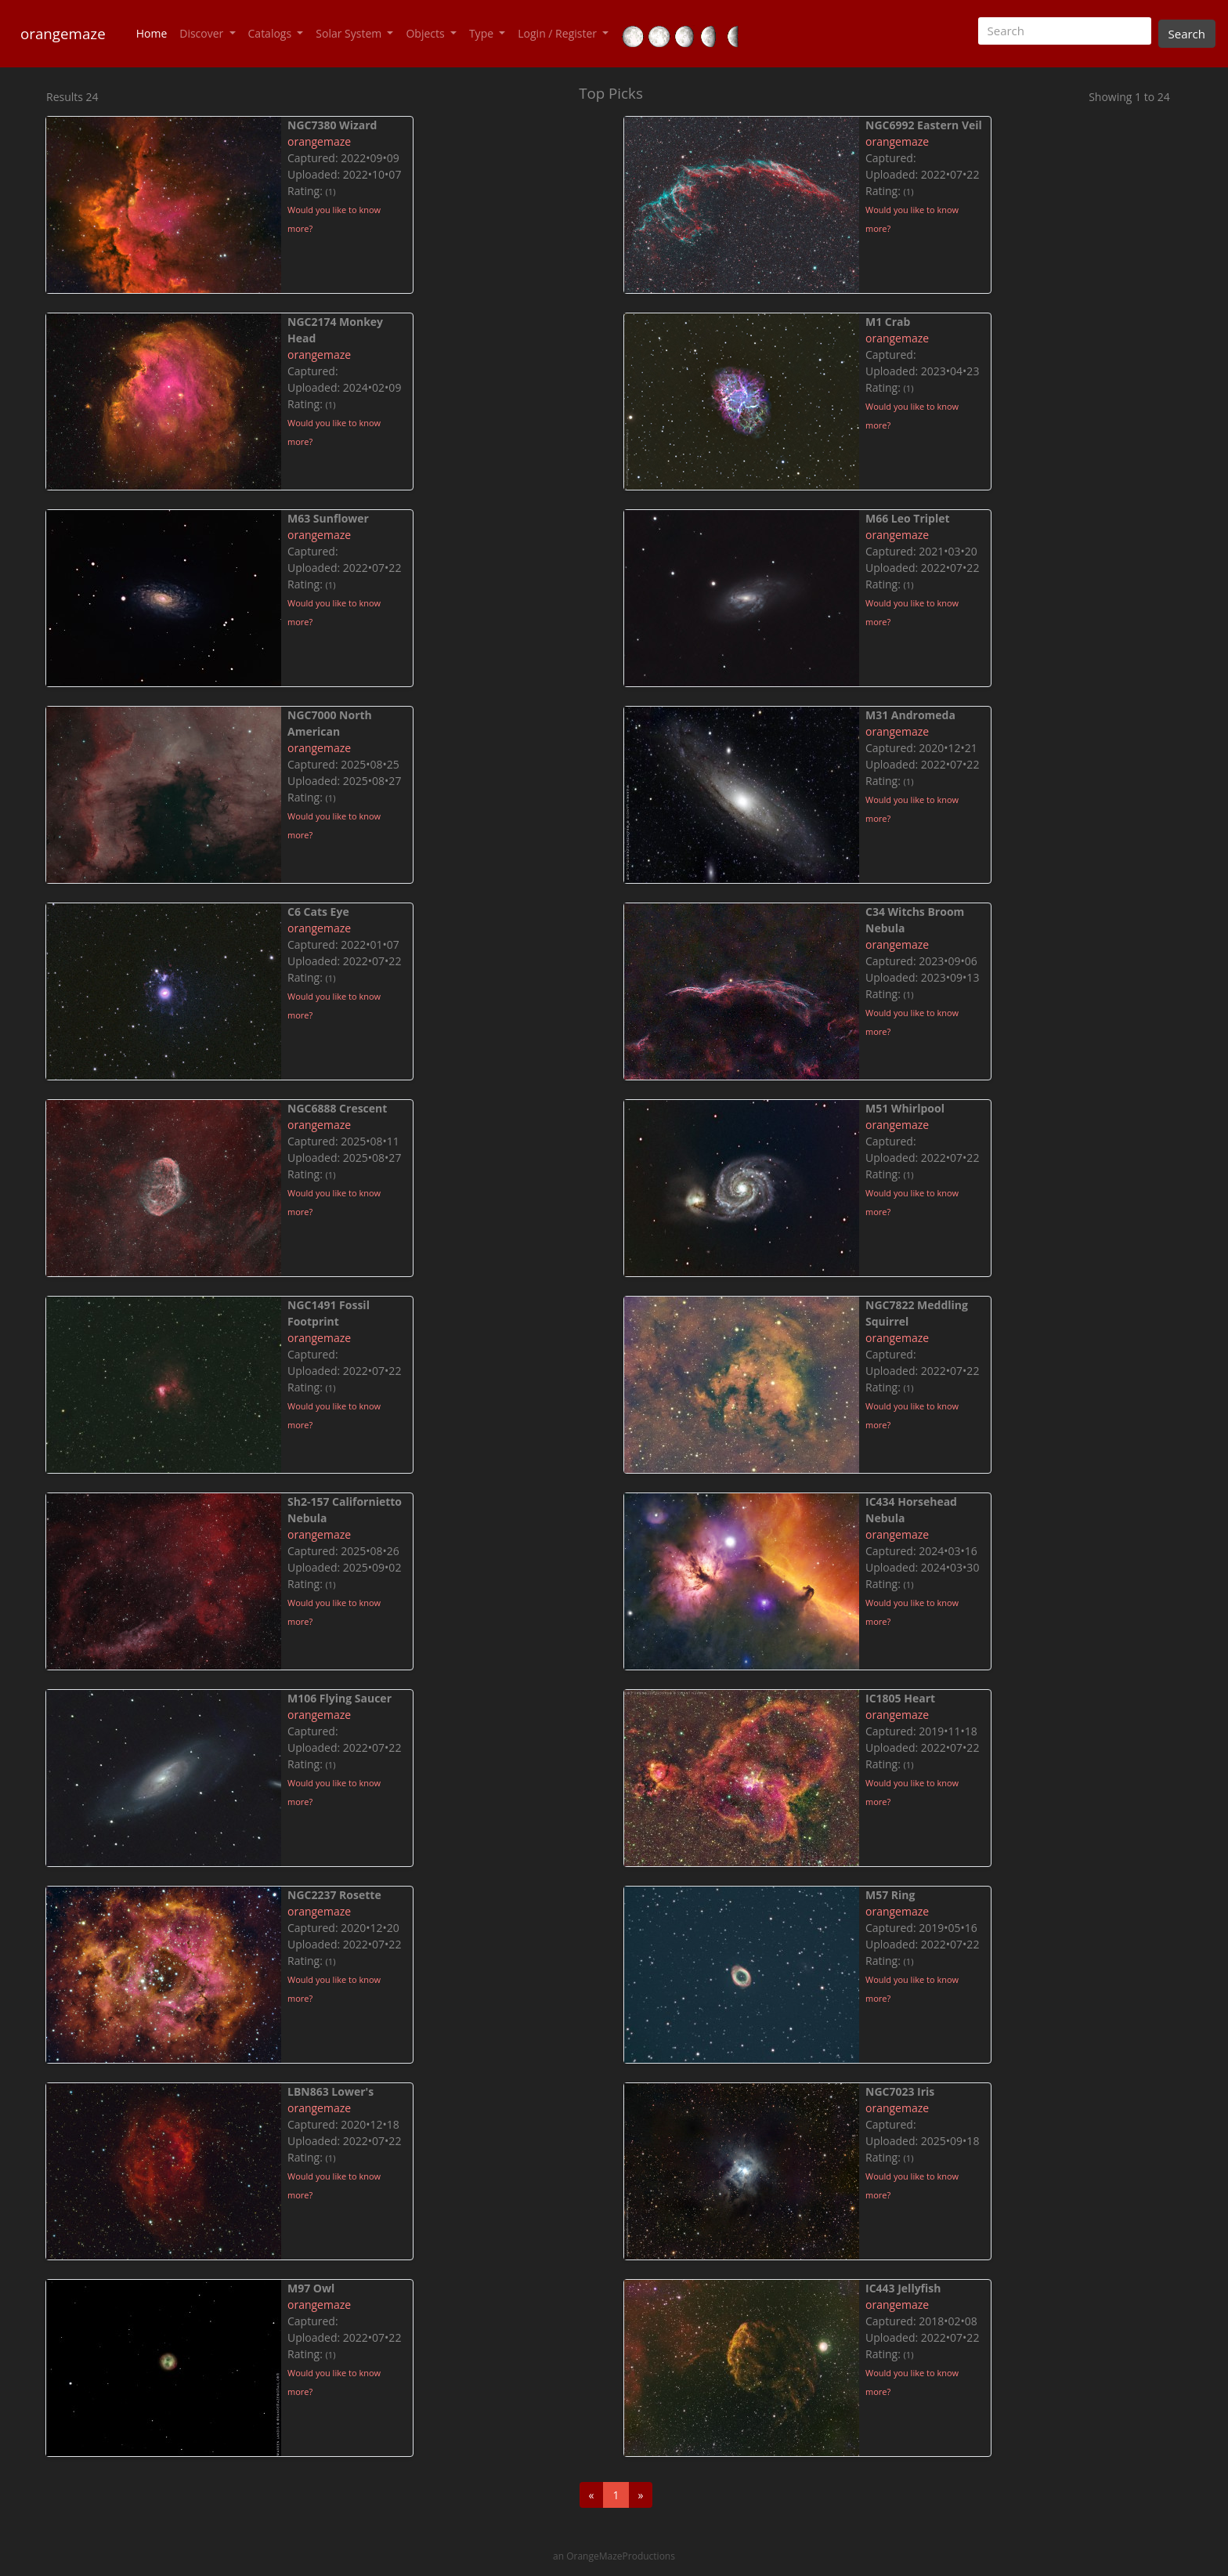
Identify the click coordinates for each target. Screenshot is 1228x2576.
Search (1187, 34)
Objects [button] (426, 33)
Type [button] (483, 33)
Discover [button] (202, 33)
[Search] (1064, 30)
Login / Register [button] (558, 33)
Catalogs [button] (271, 33)
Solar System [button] (350, 33)
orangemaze (63, 33)
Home (155, 33)
